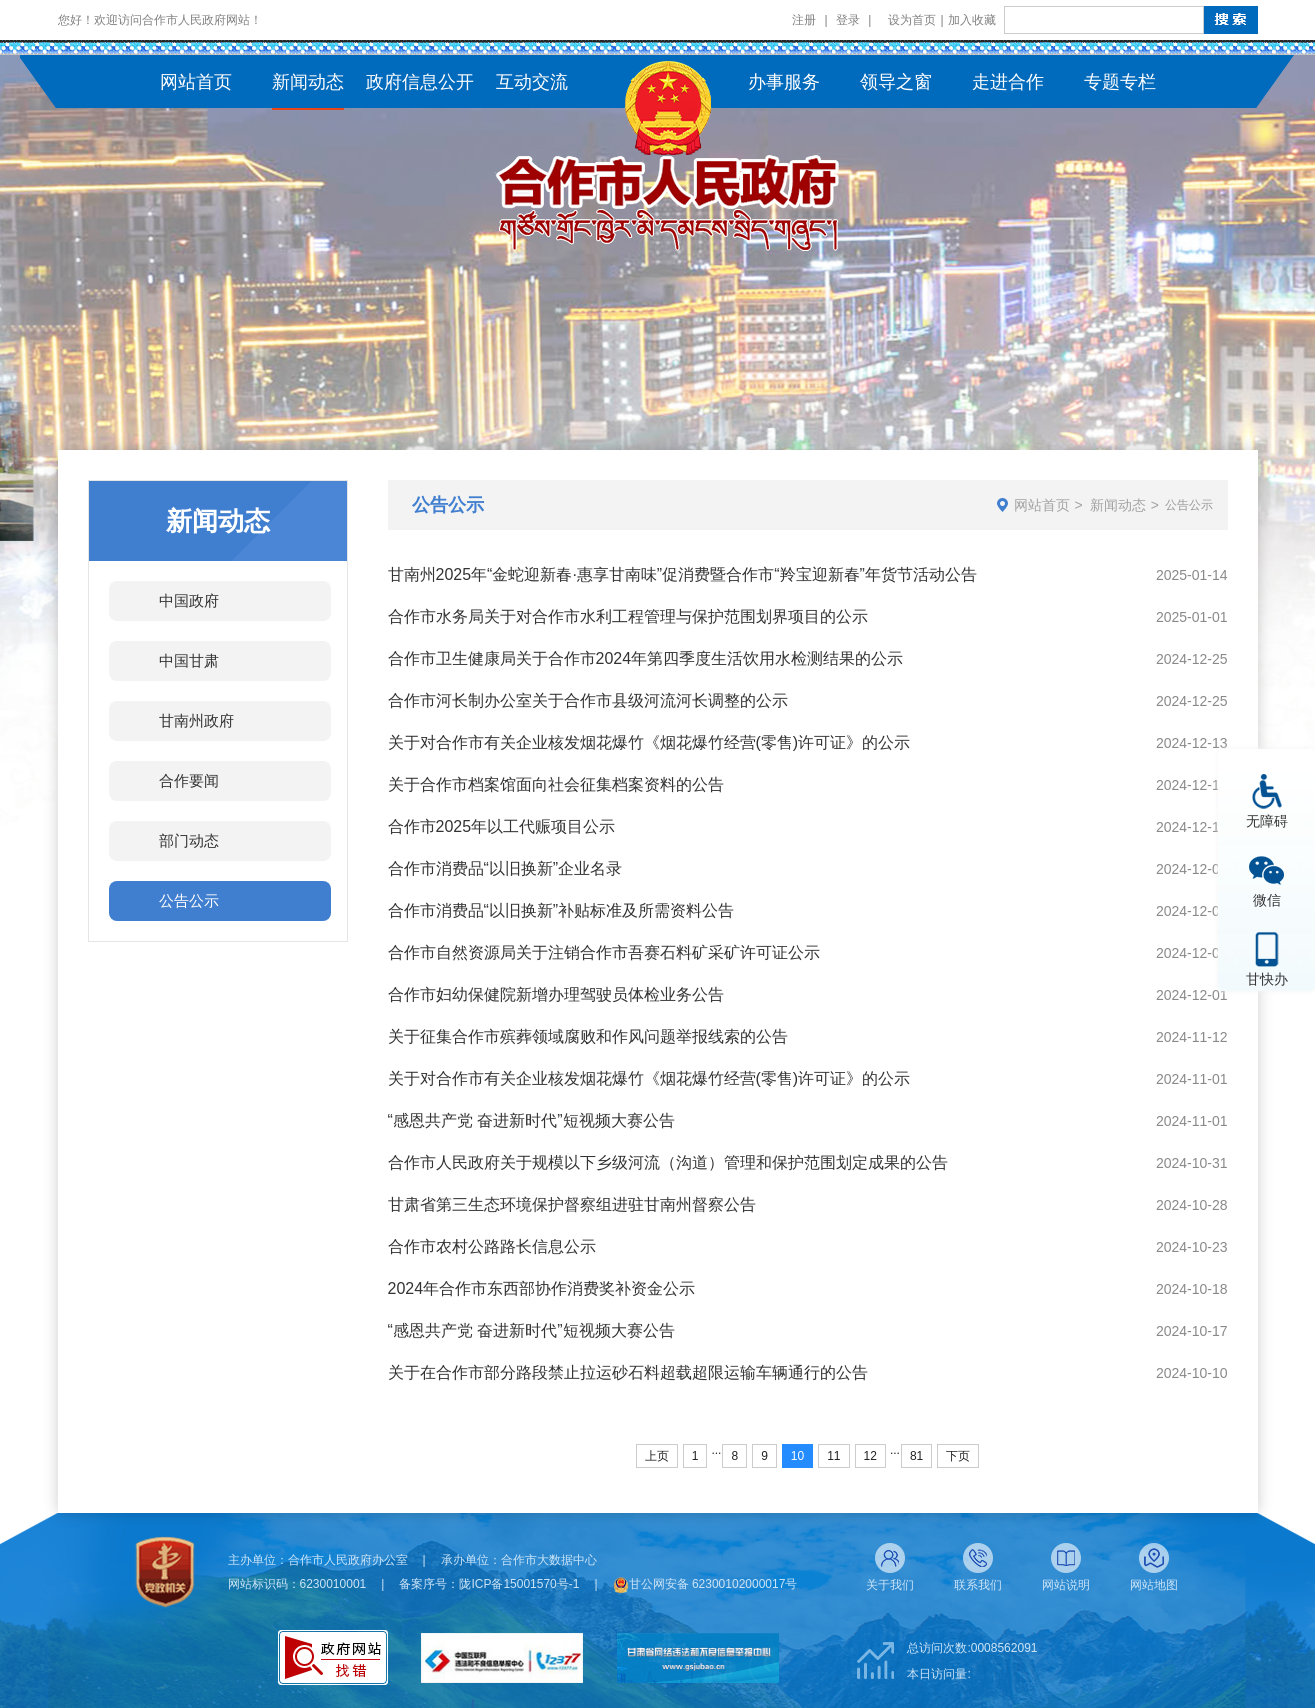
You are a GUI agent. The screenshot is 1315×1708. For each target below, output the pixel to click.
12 (870, 1456)
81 (916, 1456)
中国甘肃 (189, 660)
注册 (804, 20)
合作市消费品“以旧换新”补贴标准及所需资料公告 (561, 910)
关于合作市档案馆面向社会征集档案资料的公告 (556, 784)
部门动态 (189, 840)
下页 (958, 1456)
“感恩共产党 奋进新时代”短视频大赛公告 (531, 1120)
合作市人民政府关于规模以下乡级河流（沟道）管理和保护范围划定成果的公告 (668, 1162)
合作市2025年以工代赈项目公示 (502, 826)
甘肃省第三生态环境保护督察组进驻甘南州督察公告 (572, 1204)
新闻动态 (1118, 505)
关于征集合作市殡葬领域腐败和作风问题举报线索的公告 (588, 1036)
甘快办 (1267, 978)
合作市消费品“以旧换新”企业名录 (505, 868)
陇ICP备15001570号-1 (519, 1584)
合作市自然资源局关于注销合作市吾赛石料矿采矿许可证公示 (604, 952)
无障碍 (1267, 820)
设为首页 (912, 20)
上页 (657, 1456)
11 (833, 1456)
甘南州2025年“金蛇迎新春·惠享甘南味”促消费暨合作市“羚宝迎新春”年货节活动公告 (682, 574)
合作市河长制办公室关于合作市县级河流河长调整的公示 (588, 700)
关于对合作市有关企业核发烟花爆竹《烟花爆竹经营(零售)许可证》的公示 (649, 742)
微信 (1267, 899)
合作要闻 (189, 780)
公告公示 (189, 900)
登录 (848, 20)
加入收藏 (972, 20)
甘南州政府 (196, 720)
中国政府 (189, 600)
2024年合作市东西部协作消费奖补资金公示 (542, 1288)
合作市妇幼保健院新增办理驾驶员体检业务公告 (556, 994)
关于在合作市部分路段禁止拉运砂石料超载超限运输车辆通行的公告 (628, 1372)
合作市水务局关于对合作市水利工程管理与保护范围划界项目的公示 (628, 616)
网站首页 (1042, 505)
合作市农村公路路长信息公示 (492, 1246)
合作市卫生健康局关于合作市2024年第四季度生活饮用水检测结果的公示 (646, 658)
